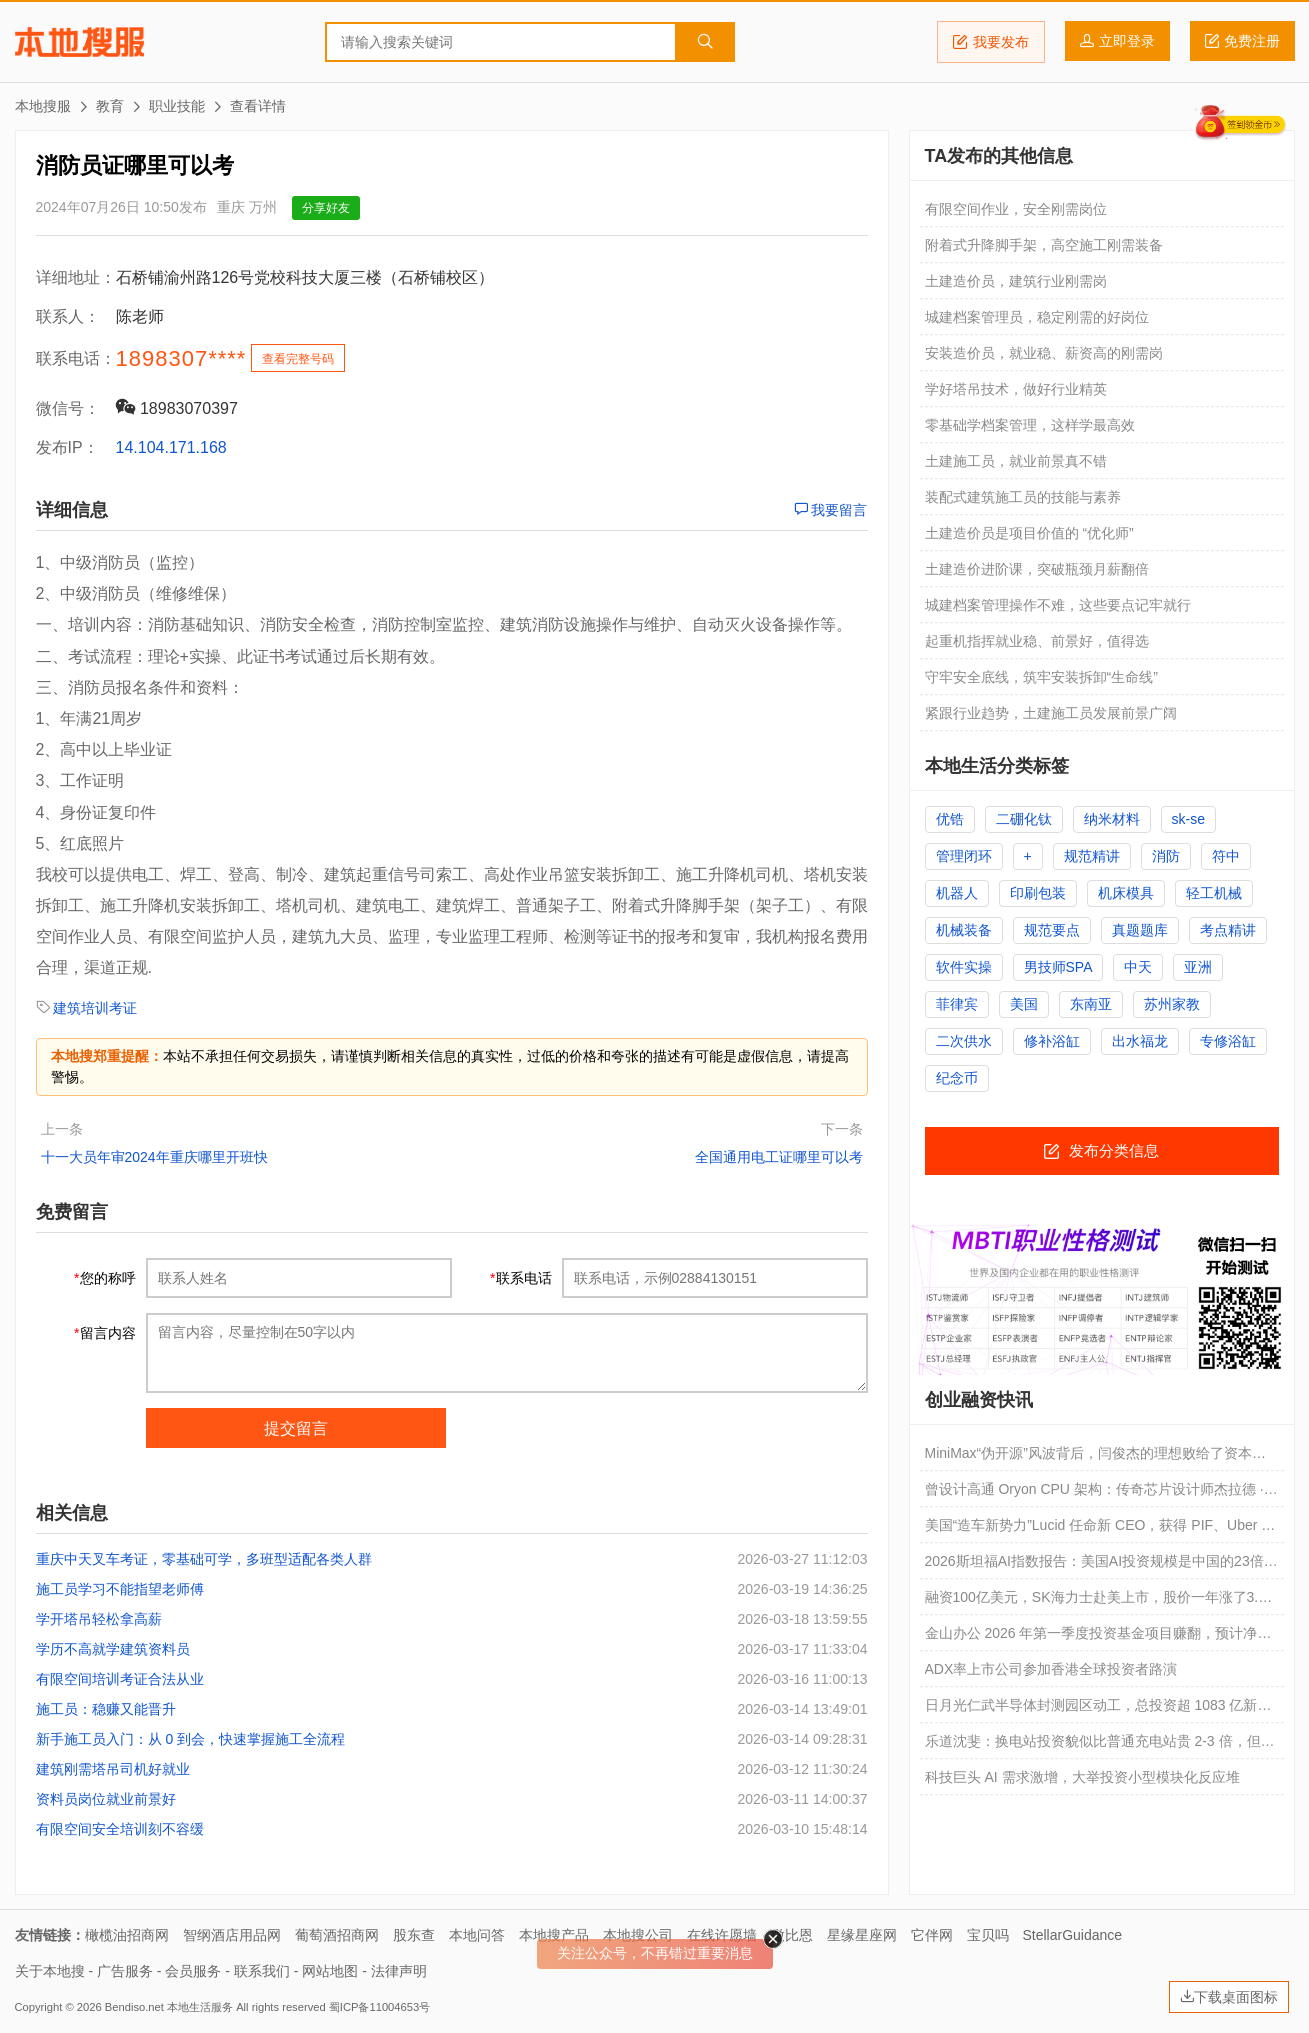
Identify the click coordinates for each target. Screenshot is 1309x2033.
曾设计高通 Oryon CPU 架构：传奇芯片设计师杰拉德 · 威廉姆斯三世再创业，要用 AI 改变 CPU (1094, 1494)
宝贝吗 (988, 1935)
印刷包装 (1038, 893)
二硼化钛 (1024, 819)
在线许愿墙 (722, 1935)
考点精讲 (1228, 930)
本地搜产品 (554, 1935)
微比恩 (792, 1935)
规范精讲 (1092, 856)
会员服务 (193, 1971)
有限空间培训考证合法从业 (120, 1679)
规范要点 (1052, 930)
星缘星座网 (862, 1935)
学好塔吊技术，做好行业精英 (1016, 389)
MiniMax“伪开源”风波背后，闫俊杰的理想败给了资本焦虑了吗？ (1095, 1458)
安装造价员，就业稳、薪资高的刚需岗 (1044, 353)
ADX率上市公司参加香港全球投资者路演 (1051, 1669)
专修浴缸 (1228, 1041)
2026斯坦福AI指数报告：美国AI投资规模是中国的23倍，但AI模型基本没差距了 (1101, 1566)
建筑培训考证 (95, 1008)
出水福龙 (1140, 1041)
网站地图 (330, 1971)
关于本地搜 (50, 1971)
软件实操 (964, 967)
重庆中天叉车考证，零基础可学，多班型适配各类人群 (204, 1559)
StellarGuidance (1073, 1935)
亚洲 (1198, 967)
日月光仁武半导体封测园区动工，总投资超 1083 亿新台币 (1098, 1710)
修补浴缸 (1052, 1041)
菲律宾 (957, 1004)
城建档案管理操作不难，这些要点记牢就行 (1058, 605)
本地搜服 (79, 42)
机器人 (957, 893)
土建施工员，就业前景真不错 (1016, 461)
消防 (1166, 856)
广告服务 (125, 1971)
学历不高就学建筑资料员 (113, 1649)
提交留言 (296, 1428)
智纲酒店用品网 (232, 1935)
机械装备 (964, 930)
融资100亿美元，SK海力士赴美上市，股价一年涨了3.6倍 (1096, 1602)
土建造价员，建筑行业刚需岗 (1016, 281)
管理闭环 (964, 856)
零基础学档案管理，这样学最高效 (1030, 425)
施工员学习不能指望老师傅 (120, 1589)
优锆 (950, 819)
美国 (1024, 1004)
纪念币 (957, 1078)
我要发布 (991, 42)
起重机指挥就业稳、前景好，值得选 (1037, 641)
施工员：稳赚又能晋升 (106, 1709)
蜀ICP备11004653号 (379, 2007)
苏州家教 (1172, 1004)
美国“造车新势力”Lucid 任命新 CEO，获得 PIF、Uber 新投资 (1100, 1530)
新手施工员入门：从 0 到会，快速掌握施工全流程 (191, 1739)
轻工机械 (1214, 893)
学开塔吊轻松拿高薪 (99, 1619)
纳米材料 (1112, 819)
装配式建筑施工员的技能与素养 (1023, 497)
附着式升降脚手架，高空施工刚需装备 (1044, 245)
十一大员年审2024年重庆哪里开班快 (154, 1157)
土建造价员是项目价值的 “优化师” (1029, 533)
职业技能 (177, 106)
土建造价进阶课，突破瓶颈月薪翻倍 (1037, 569)
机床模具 (1126, 893)
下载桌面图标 (1229, 1997)
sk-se (1188, 819)
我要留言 (831, 510)
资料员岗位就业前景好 (106, 1799)
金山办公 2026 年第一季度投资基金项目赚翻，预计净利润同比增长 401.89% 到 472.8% (1098, 1638)
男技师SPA (1058, 967)
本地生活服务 (200, 2007)
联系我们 (262, 1971)
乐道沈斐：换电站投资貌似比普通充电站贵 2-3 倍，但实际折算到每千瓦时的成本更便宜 (1100, 1746)
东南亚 (1091, 1004)
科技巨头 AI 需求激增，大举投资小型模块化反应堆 (1082, 1777)
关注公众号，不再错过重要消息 (655, 1953)
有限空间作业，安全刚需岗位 (1016, 209)
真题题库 (1140, 930)
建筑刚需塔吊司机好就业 (113, 1769)
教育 (110, 106)
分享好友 (326, 208)
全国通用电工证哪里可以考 (779, 1157)
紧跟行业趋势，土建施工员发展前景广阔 (1051, 713)
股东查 (414, 1935)
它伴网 (932, 1935)
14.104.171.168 (171, 447)
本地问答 (477, 1935)
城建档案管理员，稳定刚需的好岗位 (1037, 317)
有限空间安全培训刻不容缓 (120, 1829)
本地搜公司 (638, 1935)
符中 (1226, 856)
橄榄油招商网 (127, 1935)
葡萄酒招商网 (337, 1935)
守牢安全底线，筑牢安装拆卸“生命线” (1041, 677)
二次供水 (964, 1041)
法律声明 (399, 1971)
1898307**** (181, 358)
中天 (1138, 967)
